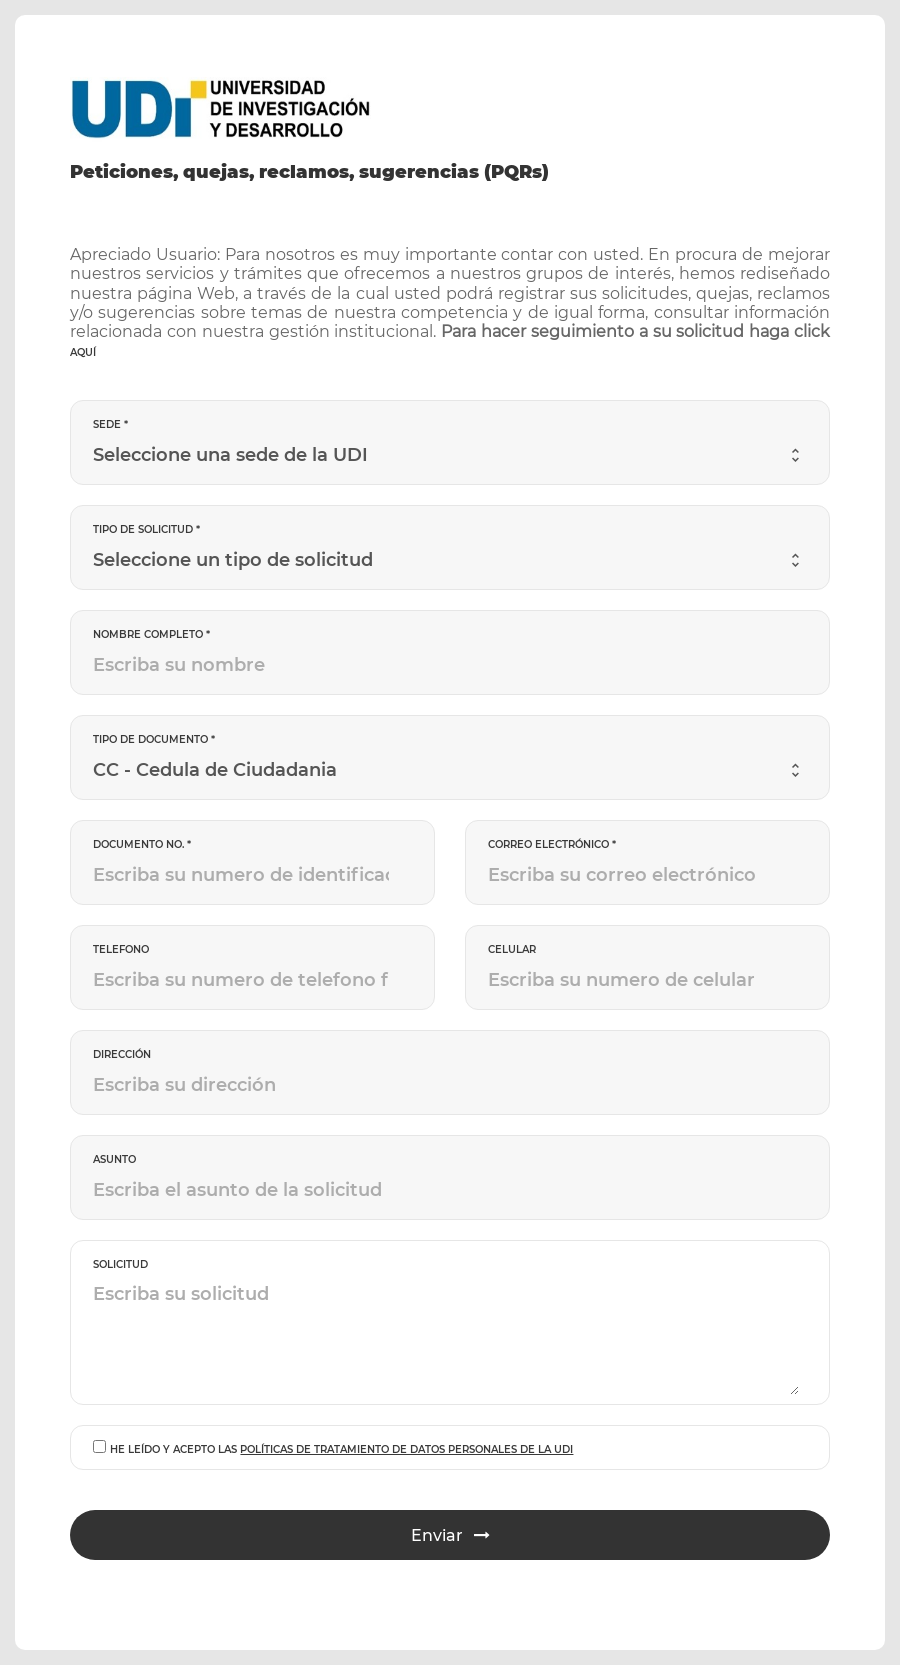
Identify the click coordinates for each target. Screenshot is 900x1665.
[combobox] (446, 455)
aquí (83, 352)
